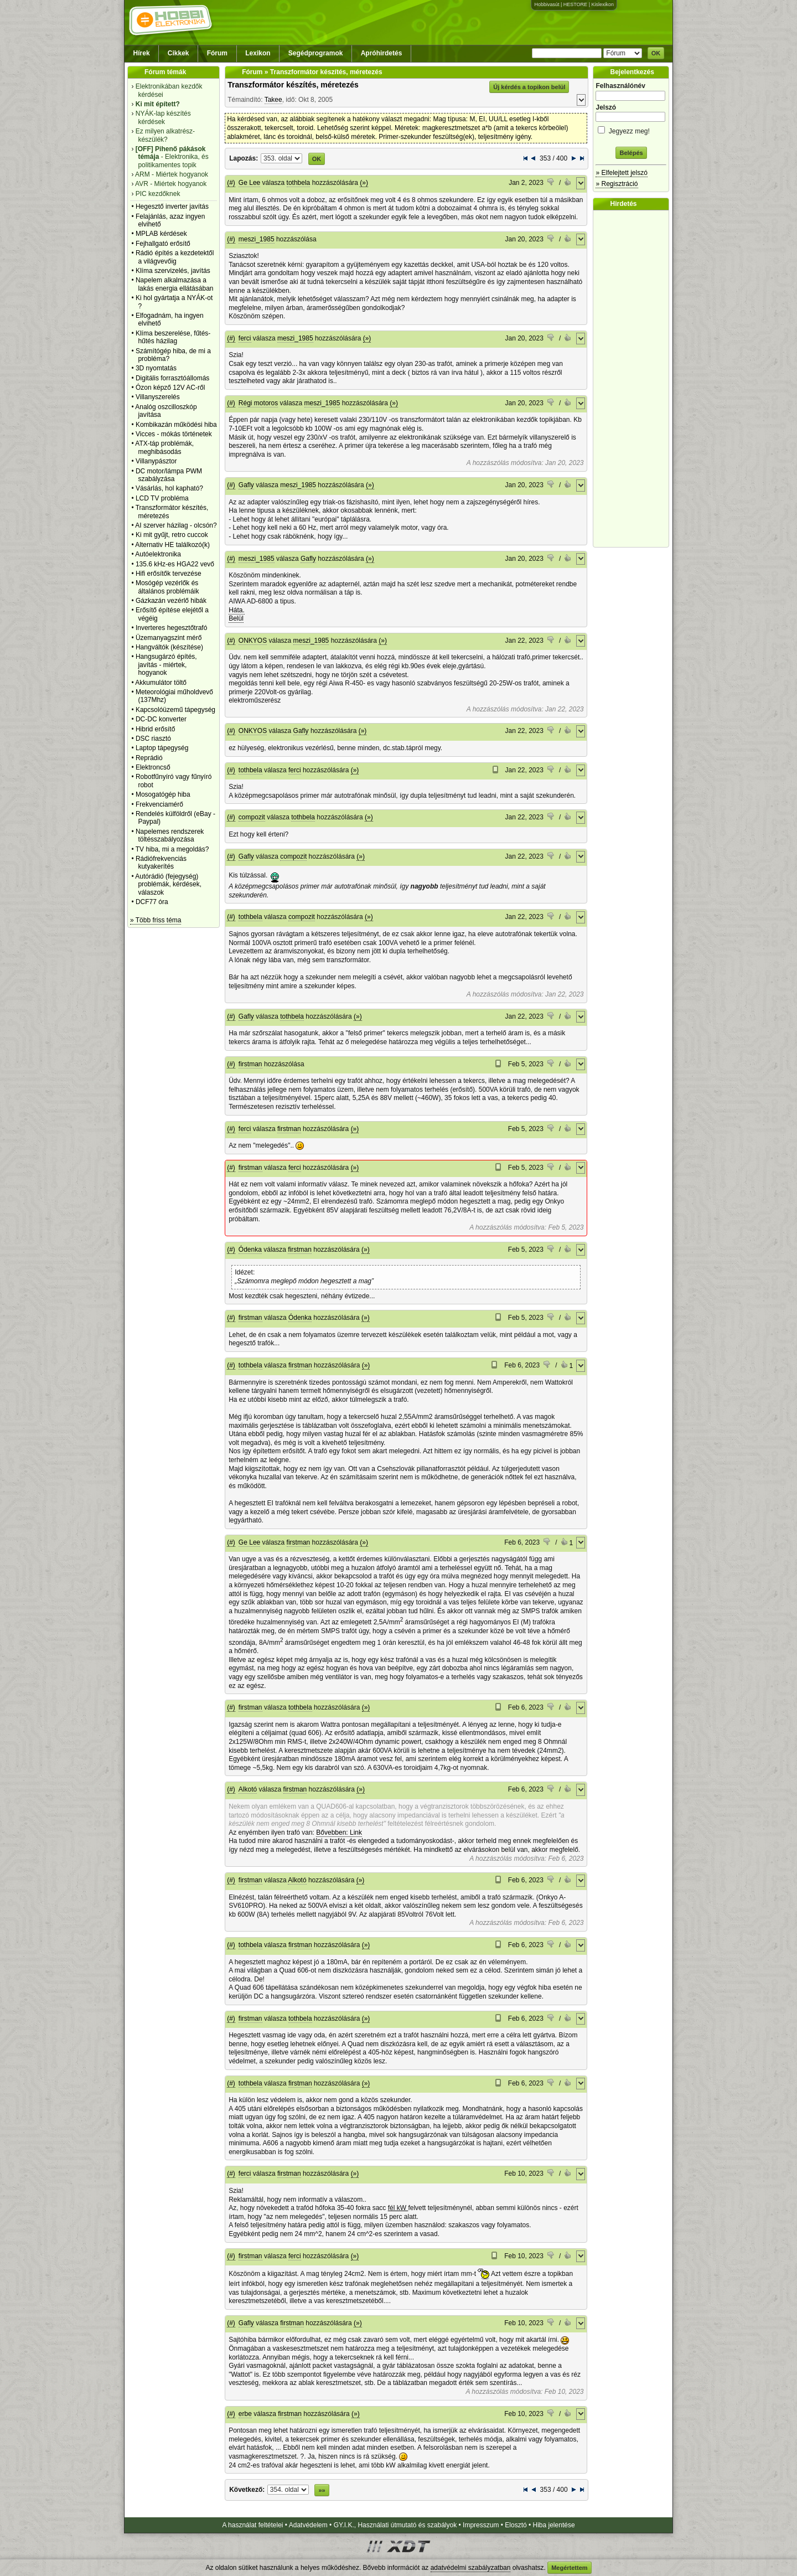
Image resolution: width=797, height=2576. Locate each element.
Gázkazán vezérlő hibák (171, 601)
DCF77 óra (152, 902)
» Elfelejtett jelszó (621, 173)
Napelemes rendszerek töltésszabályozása (170, 835)
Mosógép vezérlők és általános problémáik (167, 587)
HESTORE (575, 4)
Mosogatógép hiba (163, 794)
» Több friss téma (155, 920)
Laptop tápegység (162, 748)
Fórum (217, 53)
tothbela (298, 183)
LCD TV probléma (162, 498)
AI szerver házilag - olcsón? (175, 525)
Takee (273, 100)
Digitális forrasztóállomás (172, 378)
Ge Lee (249, 183)
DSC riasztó (153, 738)
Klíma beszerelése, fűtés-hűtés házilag (173, 337)
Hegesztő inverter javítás (172, 206)
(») (364, 183)
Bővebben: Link (339, 1832)
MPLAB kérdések (161, 234)
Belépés (631, 152)
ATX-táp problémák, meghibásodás (164, 447)
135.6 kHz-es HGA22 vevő (175, 564)
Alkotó (248, 1789)
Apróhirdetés (381, 53)
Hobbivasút (546, 4)
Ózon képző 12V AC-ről (170, 387)
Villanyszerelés (158, 397)
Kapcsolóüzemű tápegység (175, 710)
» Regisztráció (617, 184)
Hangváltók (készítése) (169, 647)
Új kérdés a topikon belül (529, 87)
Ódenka (250, 1249)
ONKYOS (253, 640)
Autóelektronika (158, 554)
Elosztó (515, 2525)
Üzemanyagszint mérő (168, 638)
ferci (245, 338)
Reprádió (149, 758)
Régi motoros (258, 403)
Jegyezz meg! (631, 129)
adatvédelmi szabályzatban (471, 2568)
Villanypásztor (156, 461)
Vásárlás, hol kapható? (169, 488)
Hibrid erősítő (155, 729)
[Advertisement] (634, 379)
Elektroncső (153, 767)
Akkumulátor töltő (161, 682)
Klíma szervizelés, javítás (173, 271)
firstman (250, 1064)
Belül (236, 618)
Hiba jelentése (554, 2525)
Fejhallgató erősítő (163, 243)
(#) (231, 183)
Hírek (141, 53)
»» (321, 2490)
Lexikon (257, 53)
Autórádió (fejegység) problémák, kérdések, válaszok (168, 884)
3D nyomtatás (156, 368)
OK (656, 53)
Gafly (246, 485)
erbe (245, 2414)
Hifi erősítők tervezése (168, 573)
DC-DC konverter (161, 719)
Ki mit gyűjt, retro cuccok (172, 535)
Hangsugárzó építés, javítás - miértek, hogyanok (166, 665)
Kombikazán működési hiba (176, 425)
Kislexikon (602, 4)
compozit (252, 817)
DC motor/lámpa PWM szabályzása (169, 475)
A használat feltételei (252, 2525)
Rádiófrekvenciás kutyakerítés (161, 862)
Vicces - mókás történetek (174, 434)
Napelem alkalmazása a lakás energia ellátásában (175, 284)
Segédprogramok (315, 53)
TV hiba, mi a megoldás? (172, 849)
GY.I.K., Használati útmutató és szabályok (395, 2525)
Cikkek (178, 53)
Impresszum (481, 2525)
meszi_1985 (257, 239)
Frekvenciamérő (159, 804)
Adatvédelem (308, 2525)
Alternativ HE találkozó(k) (172, 545)
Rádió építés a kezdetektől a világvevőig (175, 257)
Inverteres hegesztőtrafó (171, 628)
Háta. (237, 610)
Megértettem (569, 2567)
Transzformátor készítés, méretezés (293, 84)
